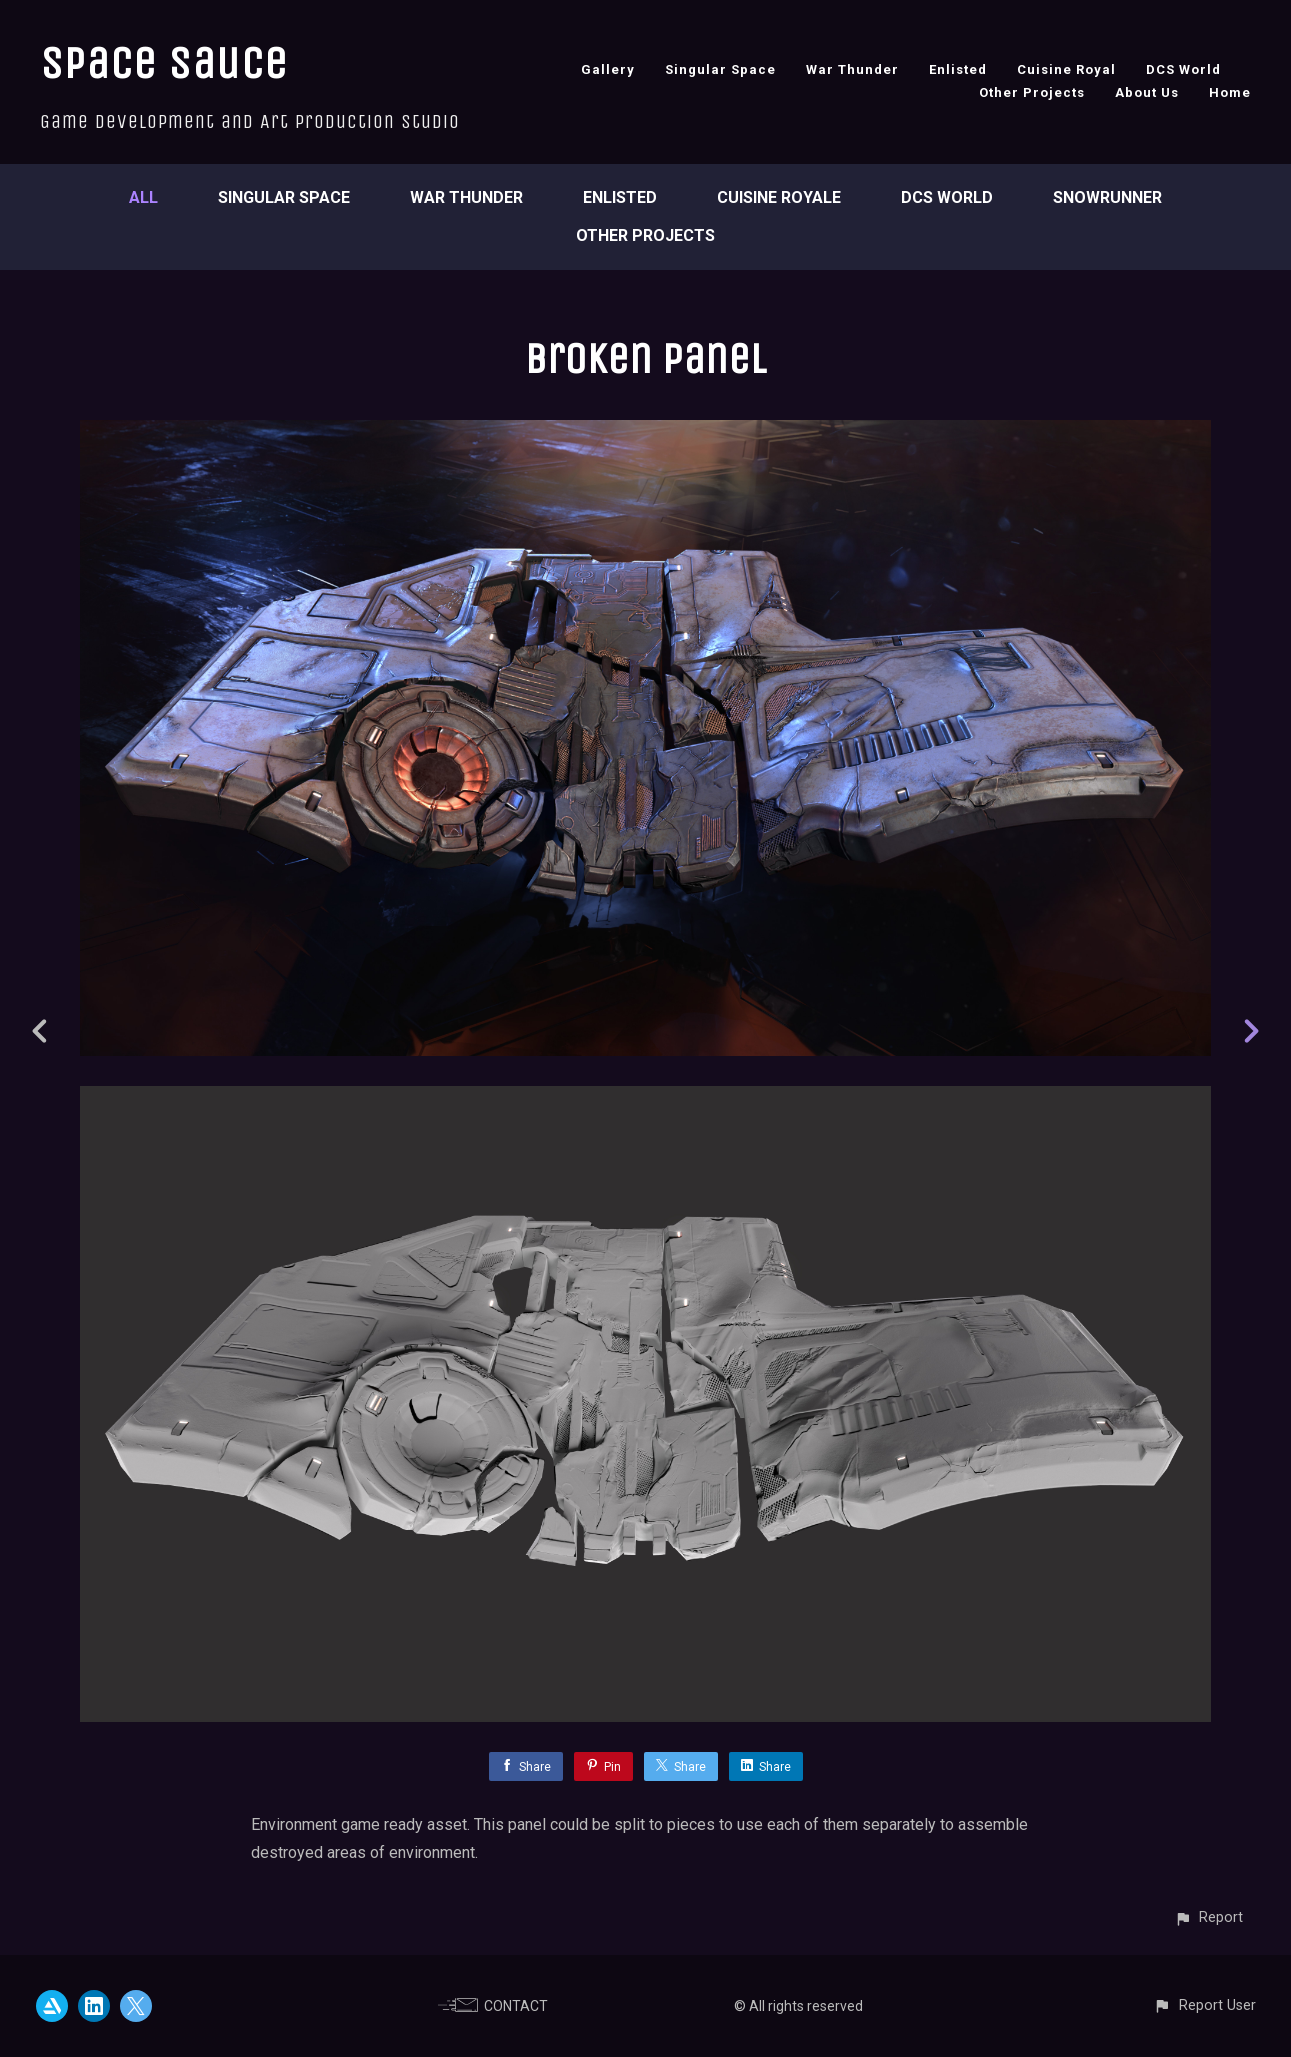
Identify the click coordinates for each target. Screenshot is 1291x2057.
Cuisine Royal (1066, 69)
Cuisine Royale (779, 197)
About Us (1147, 92)
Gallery (608, 69)
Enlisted (958, 69)
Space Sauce (164, 63)
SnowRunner (1107, 197)
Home (1230, 92)
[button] (1208, 1917)
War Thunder (852, 69)
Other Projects (1032, 92)
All (143, 197)
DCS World (1183, 69)
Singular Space (720, 69)
